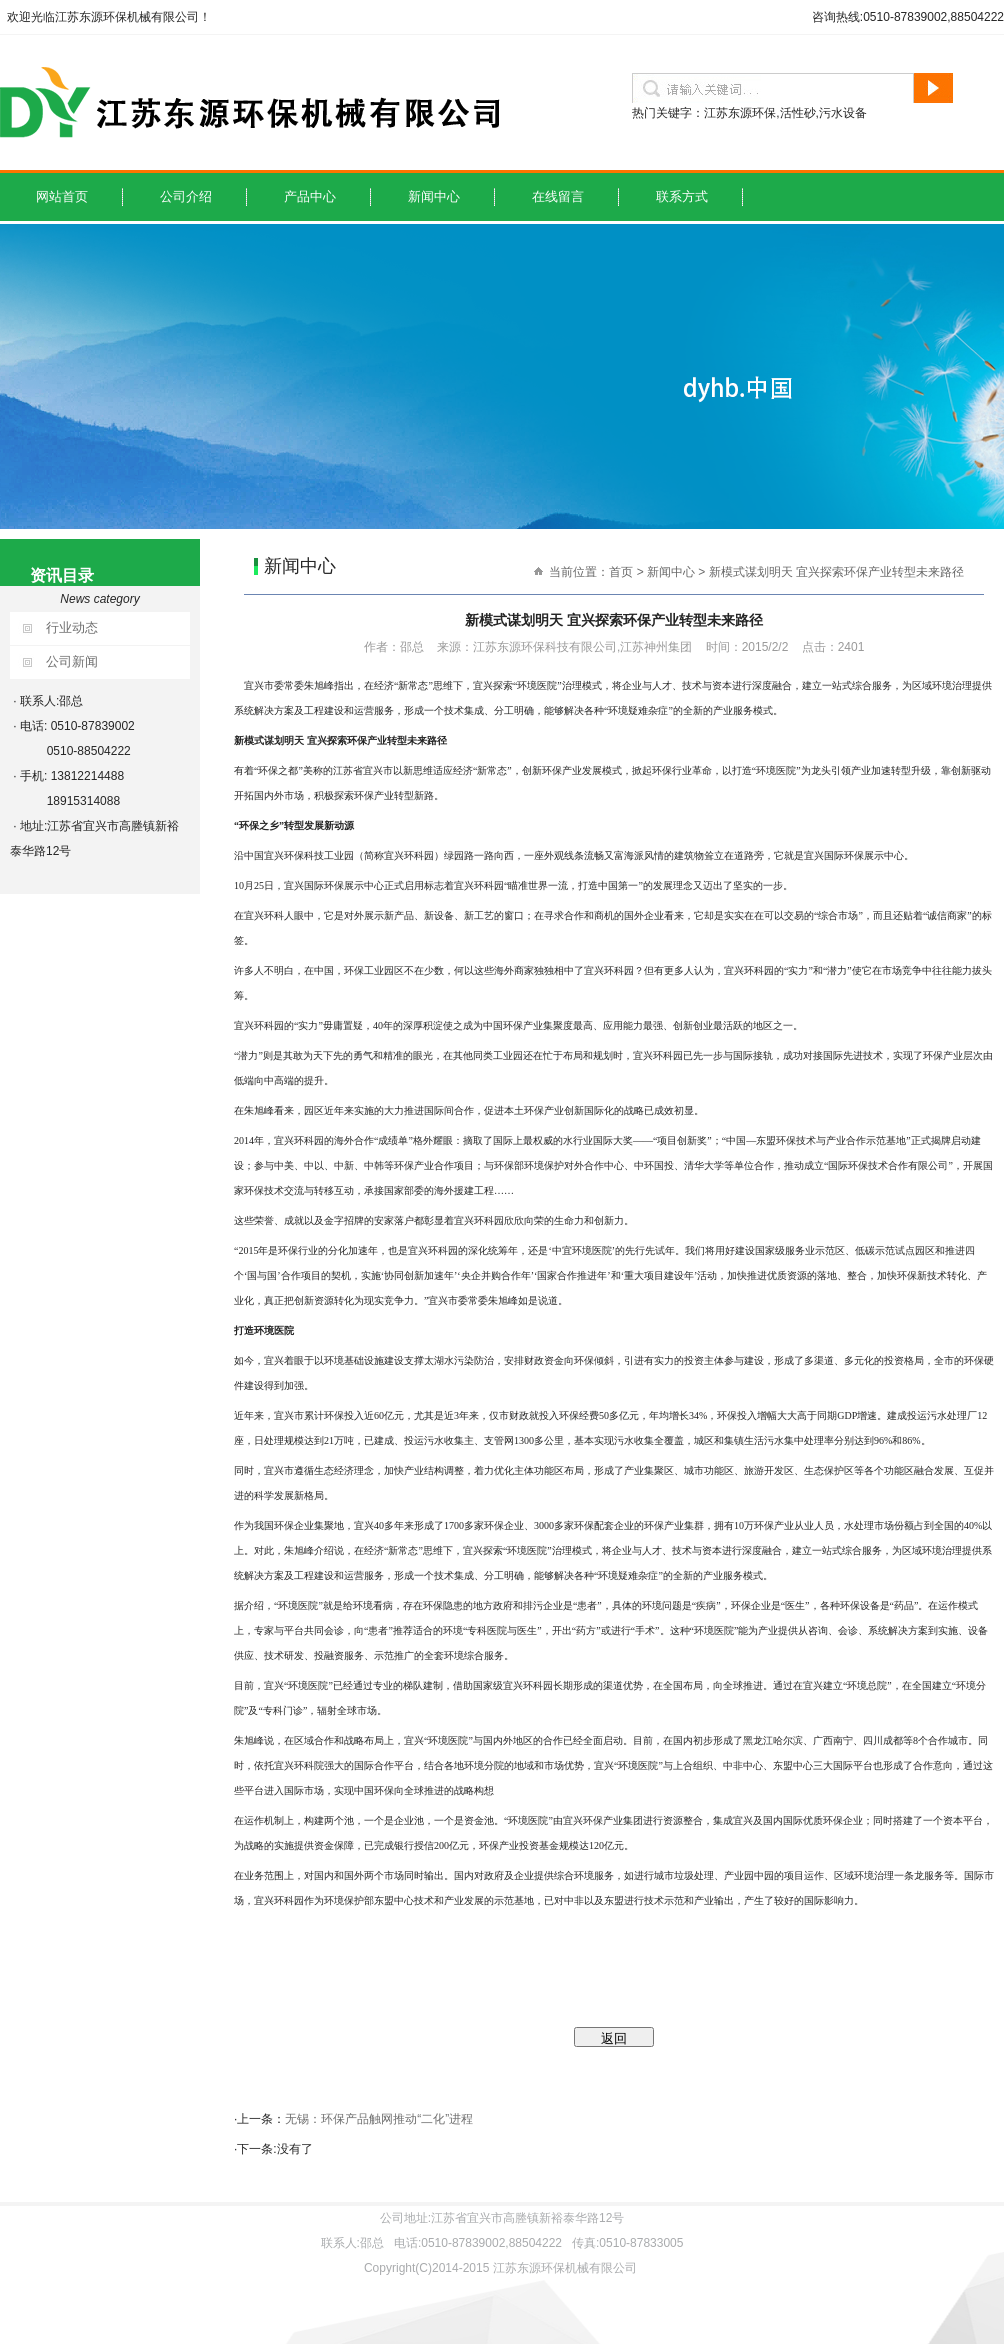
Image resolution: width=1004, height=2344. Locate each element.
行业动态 (72, 627)
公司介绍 (186, 196)
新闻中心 (434, 196)
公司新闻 (72, 661)
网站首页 (62, 196)
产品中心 (310, 196)
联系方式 (682, 196)
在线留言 (558, 196)
